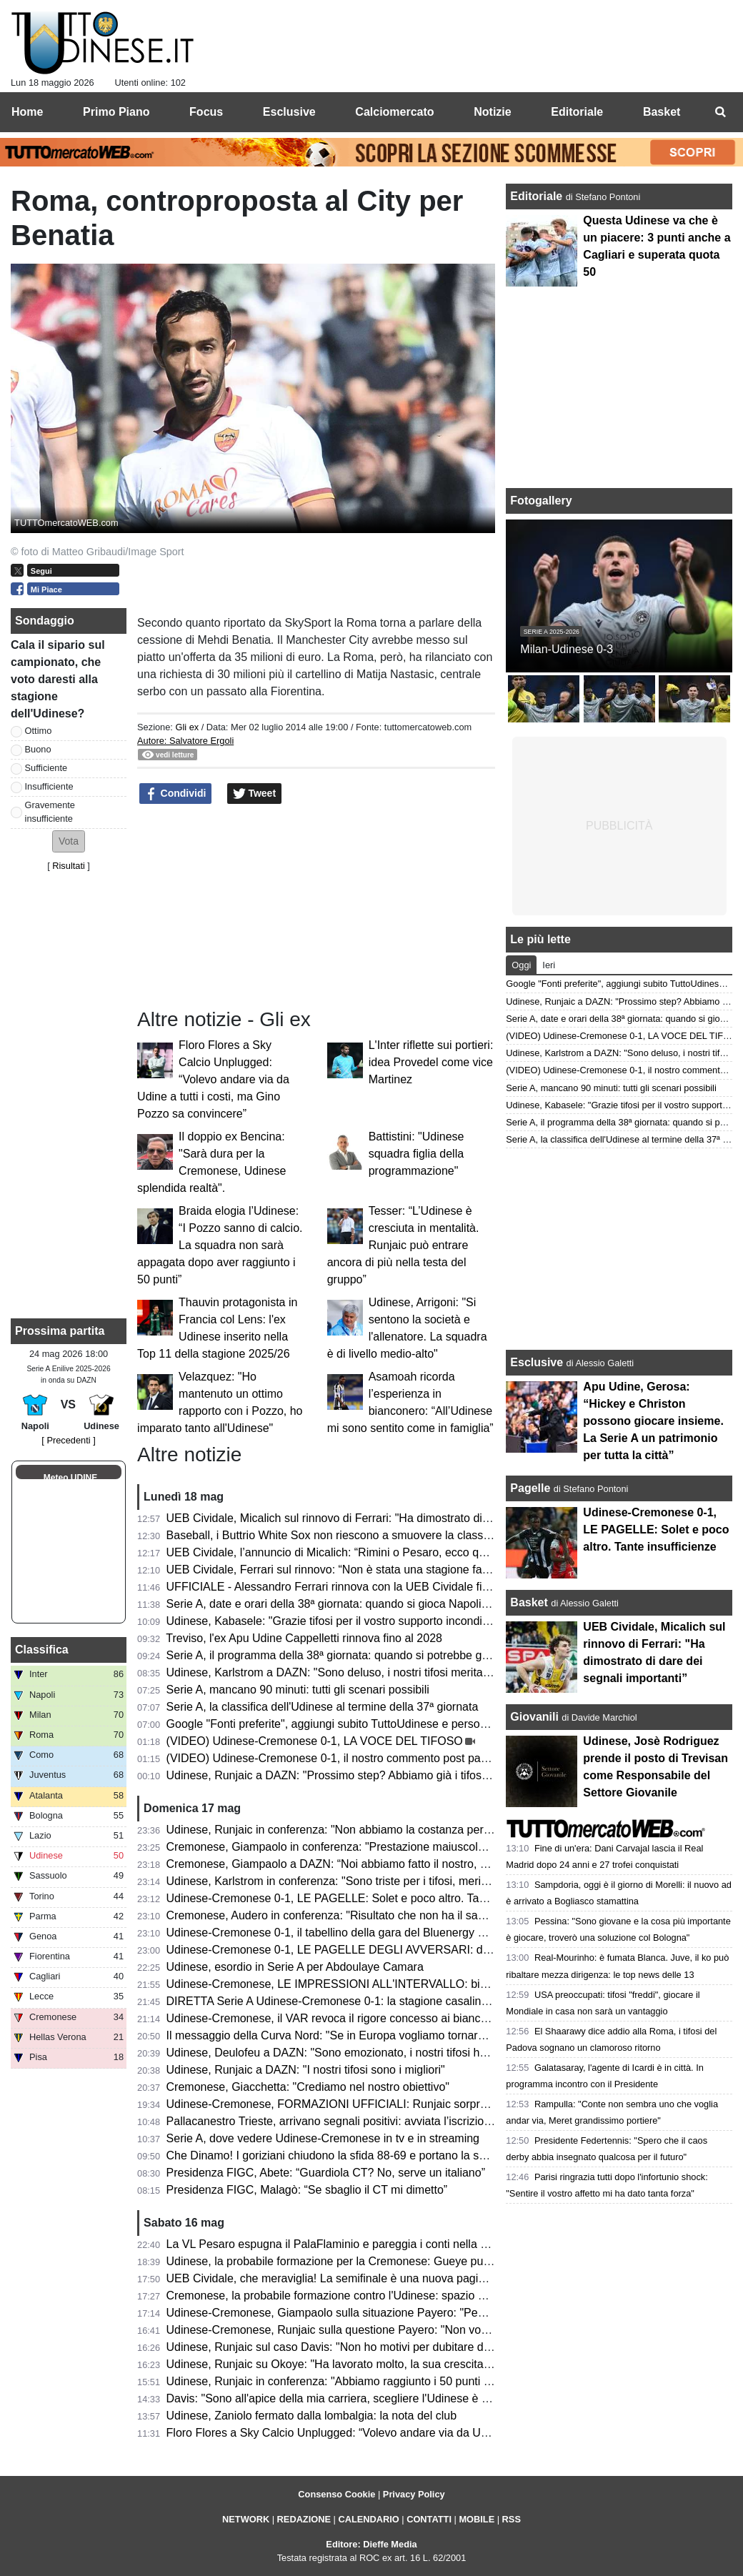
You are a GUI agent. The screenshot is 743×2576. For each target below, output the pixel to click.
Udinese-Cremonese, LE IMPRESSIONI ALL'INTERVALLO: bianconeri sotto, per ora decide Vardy (415, 1984)
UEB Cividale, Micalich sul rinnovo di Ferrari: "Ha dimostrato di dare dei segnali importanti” (395, 1518)
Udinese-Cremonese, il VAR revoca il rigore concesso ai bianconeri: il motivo (360, 2018)
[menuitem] (720, 112)
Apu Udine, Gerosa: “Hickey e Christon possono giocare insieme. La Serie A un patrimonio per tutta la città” (653, 1421)
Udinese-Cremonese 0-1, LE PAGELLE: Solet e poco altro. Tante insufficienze (363, 1898)
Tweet (254, 793)
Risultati (68, 865)
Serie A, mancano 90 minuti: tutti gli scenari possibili (297, 1690)
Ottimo (38, 730)
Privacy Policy (414, 2494)
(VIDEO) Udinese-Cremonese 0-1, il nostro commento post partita (333, 1758)
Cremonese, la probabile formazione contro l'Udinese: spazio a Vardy (341, 2295)
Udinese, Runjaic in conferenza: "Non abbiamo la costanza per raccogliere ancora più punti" (399, 1830)
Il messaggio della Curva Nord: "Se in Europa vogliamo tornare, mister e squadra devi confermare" (415, 2035)
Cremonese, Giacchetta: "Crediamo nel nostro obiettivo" (307, 2087)
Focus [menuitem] (206, 112)
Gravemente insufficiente (50, 812)
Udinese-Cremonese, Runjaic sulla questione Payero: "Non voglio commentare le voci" (385, 2330)
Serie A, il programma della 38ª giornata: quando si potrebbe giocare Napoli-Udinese (380, 1655)
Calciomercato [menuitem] (394, 112)
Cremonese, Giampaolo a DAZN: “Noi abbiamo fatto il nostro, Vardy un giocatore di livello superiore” (420, 1864)
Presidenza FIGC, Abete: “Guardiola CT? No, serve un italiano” (325, 2173)
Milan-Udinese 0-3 (566, 649)
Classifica (42, 1649)
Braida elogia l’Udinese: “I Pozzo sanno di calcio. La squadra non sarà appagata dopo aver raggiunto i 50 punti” (219, 1245)
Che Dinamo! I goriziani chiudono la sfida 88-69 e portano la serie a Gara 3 (356, 2155)
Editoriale (537, 196)
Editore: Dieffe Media (371, 2544)
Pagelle (530, 1488)
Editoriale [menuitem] (577, 112)
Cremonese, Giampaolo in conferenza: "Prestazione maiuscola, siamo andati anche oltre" (392, 1847)
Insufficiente (49, 786)
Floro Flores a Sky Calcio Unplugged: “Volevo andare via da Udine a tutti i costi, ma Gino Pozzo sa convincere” (213, 1079)
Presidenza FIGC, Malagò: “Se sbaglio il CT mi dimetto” (307, 2190)
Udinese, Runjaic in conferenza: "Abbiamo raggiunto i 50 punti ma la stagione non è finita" (394, 2381)
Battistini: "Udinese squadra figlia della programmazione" (416, 1153)
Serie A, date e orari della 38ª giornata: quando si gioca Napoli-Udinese (346, 1604)
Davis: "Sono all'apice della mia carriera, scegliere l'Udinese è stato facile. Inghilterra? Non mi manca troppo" (441, 2398)
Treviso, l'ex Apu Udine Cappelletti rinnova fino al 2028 (304, 1638)
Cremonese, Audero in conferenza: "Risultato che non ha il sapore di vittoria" (360, 1915)
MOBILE (476, 2519)
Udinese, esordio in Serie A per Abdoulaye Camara (295, 1967)
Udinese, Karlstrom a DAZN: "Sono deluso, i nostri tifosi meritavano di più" (354, 1672)
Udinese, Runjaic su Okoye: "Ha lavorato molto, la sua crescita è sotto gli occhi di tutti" (385, 2364)
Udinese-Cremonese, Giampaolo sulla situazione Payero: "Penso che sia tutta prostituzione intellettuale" (430, 2313)
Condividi (175, 793)
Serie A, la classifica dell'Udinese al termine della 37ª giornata (322, 1707)
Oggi (521, 965)
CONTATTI (429, 2519)
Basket (528, 1602)
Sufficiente (46, 767)
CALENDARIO (368, 2519)
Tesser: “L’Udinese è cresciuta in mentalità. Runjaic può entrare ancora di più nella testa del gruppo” (403, 1245)
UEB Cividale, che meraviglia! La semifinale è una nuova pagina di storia (350, 2278)
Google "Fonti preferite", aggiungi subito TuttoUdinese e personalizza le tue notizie (374, 1724)
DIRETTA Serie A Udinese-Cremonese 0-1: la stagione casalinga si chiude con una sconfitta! (400, 2001)
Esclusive (536, 1362)
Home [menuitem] (27, 112)
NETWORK (245, 2519)
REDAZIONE (304, 2519)
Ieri (548, 965)
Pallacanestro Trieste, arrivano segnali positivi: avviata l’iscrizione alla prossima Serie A (386, 2121)
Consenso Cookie (336, 2494)
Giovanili (534, 1717)
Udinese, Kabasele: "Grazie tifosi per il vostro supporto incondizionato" (345, 1621)
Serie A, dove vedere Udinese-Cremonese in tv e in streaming (322, 2138)
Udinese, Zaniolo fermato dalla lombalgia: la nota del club (311, 2416)
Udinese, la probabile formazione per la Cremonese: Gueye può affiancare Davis (370, 2261)
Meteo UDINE (70, 1478)
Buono (38, 749)
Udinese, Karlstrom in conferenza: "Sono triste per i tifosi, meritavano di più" (358, 1881)
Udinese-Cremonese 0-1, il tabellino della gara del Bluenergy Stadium (343, 1932)
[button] (68, 841)
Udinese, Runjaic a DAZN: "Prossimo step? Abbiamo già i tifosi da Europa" (355, 1775)
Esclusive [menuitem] (289, 112)
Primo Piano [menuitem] (116, 112)
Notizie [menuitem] (492, 112)
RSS (511, 2519)
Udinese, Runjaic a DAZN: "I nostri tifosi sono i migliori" (305, 2070)
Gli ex (187, 727)
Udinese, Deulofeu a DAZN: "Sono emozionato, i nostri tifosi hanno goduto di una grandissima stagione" (429, 2053)
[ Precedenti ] (68, 1440)
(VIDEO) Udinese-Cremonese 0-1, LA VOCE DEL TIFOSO (314, 1741)
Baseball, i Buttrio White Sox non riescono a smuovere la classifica (335, 1535)
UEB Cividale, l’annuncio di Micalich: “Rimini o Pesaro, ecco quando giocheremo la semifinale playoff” (423, 1552)
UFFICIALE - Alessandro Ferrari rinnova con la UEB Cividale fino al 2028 (351, 1587)
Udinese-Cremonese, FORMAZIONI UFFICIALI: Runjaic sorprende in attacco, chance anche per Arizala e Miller (449, 2104)
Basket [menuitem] (661, 112)
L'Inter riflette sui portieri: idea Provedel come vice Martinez (431, 1062)
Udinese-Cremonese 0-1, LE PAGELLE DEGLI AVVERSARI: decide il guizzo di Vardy (382, 1950)
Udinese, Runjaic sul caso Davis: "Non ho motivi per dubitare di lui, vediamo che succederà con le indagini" (437, 2347)
